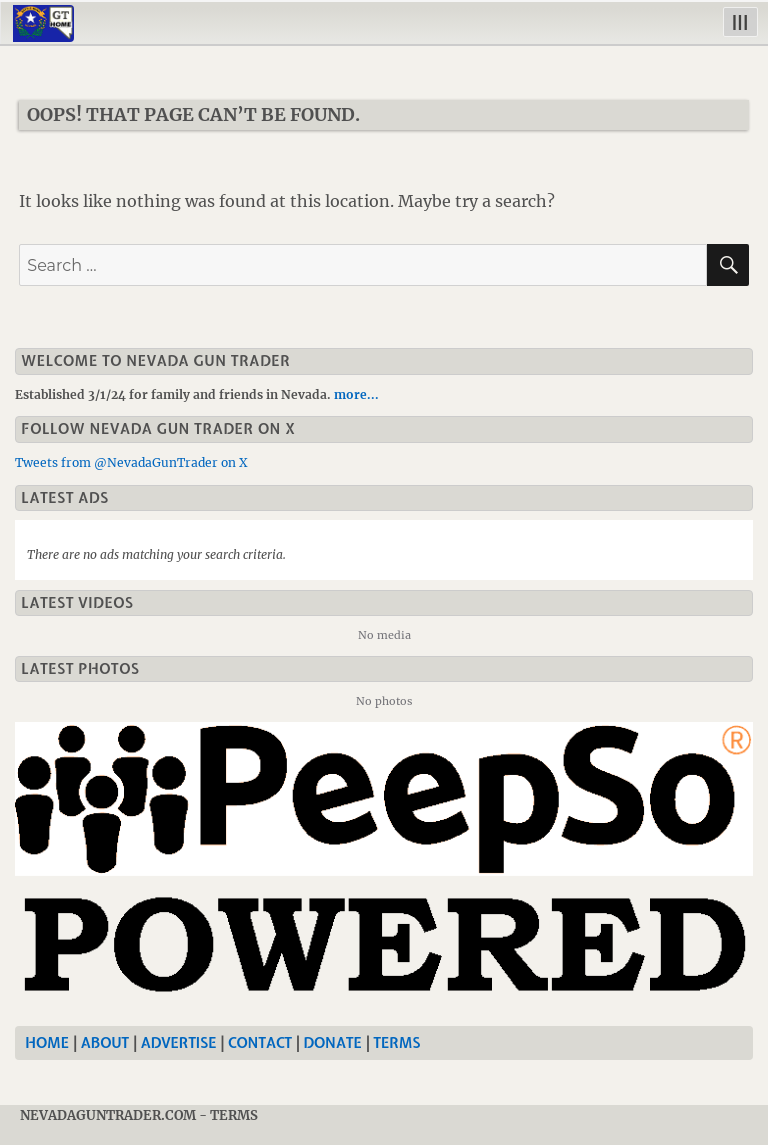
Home (47, 1043)
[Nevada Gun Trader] (387, 867)
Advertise (179, 1043)
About (105, 1043)
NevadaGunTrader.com (108, 1115)
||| (740, 21)
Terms (396, 1043)
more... (356, 394)
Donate (333, 1043)
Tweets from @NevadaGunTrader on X (131, 462)
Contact (260, 1043)
